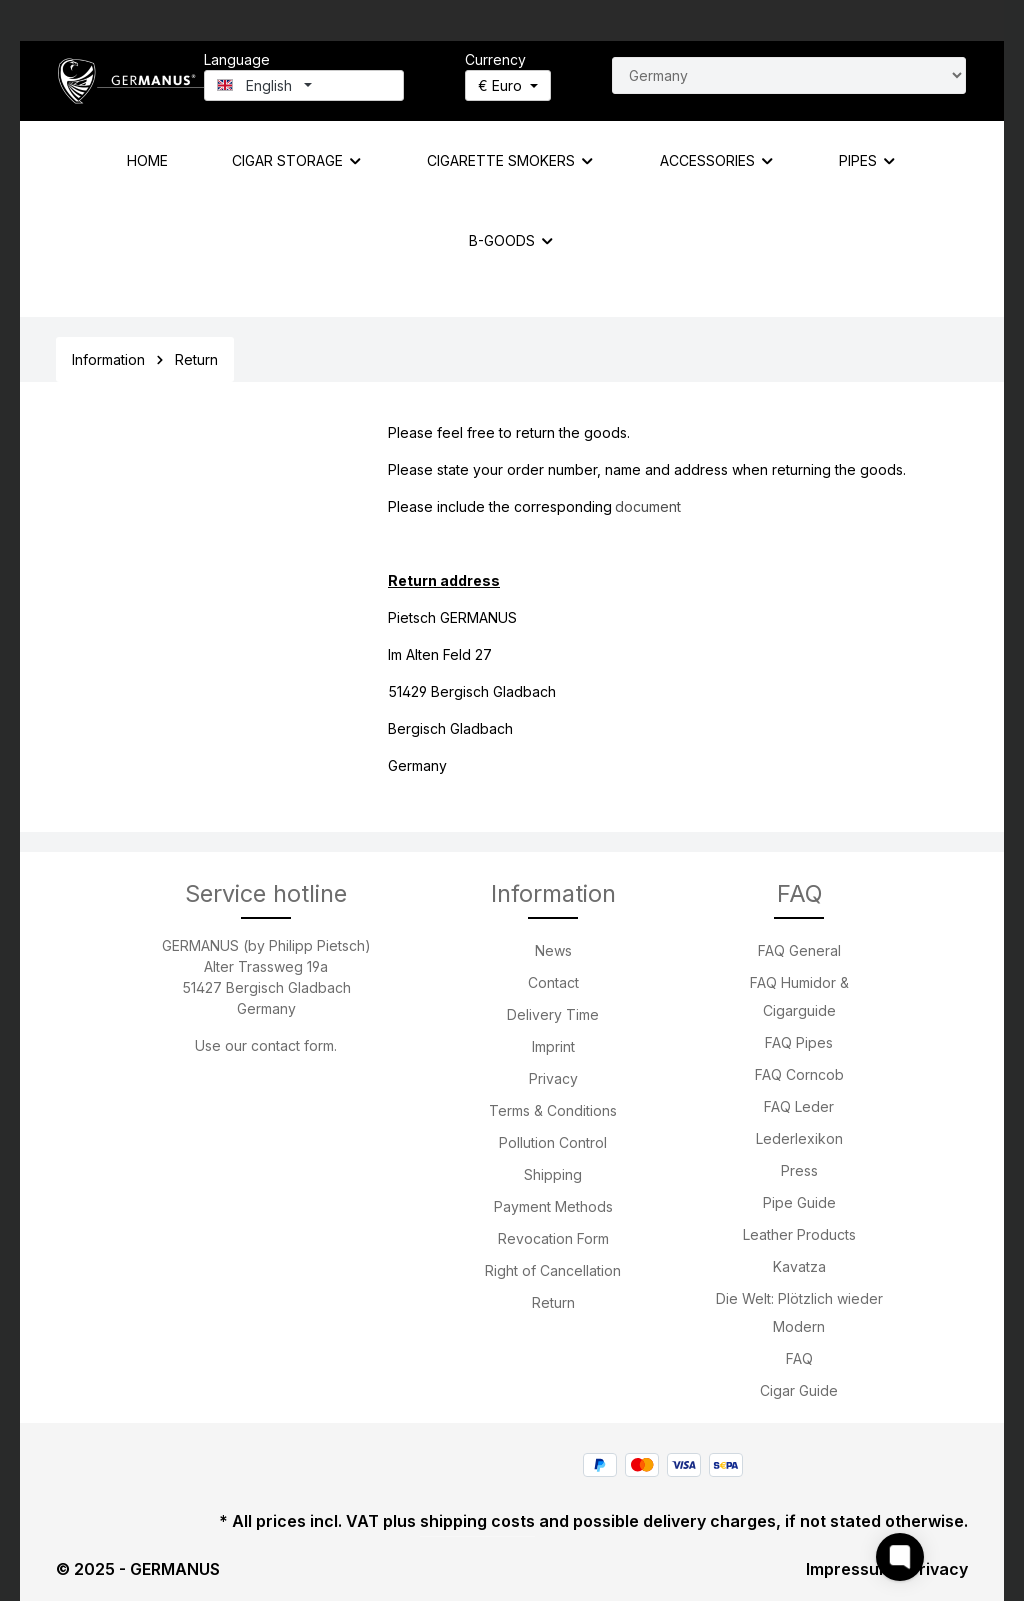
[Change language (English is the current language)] (304, 85)
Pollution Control (553, 1142)
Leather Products (799, 1234)
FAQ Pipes (799, 1042)
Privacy (553, 1078)
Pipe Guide (799, 1202)
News (553, 950)
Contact (553, 982)
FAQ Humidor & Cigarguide (799, 996)
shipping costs (477, 1521)
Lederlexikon (799, 1138)
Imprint (553, 1046)
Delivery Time (553, 1014)
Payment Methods (553, 1206)
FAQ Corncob (799, 1074)
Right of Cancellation (553, 1270)
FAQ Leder (799, 1106)
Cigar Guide (799, 1390)
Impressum (849, 1569)
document (648, 506)
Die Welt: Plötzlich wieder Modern (799, 1312)
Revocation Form (553, 1238)
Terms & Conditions (553, 1110)
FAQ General (799, 950)
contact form (292, 1045)
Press (799, 1170)
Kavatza (799, 1266)
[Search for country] (789, 75)
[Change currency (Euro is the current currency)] (508, 85)
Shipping (553, 1174)
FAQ (799, 1358)
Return (553, 1302)
